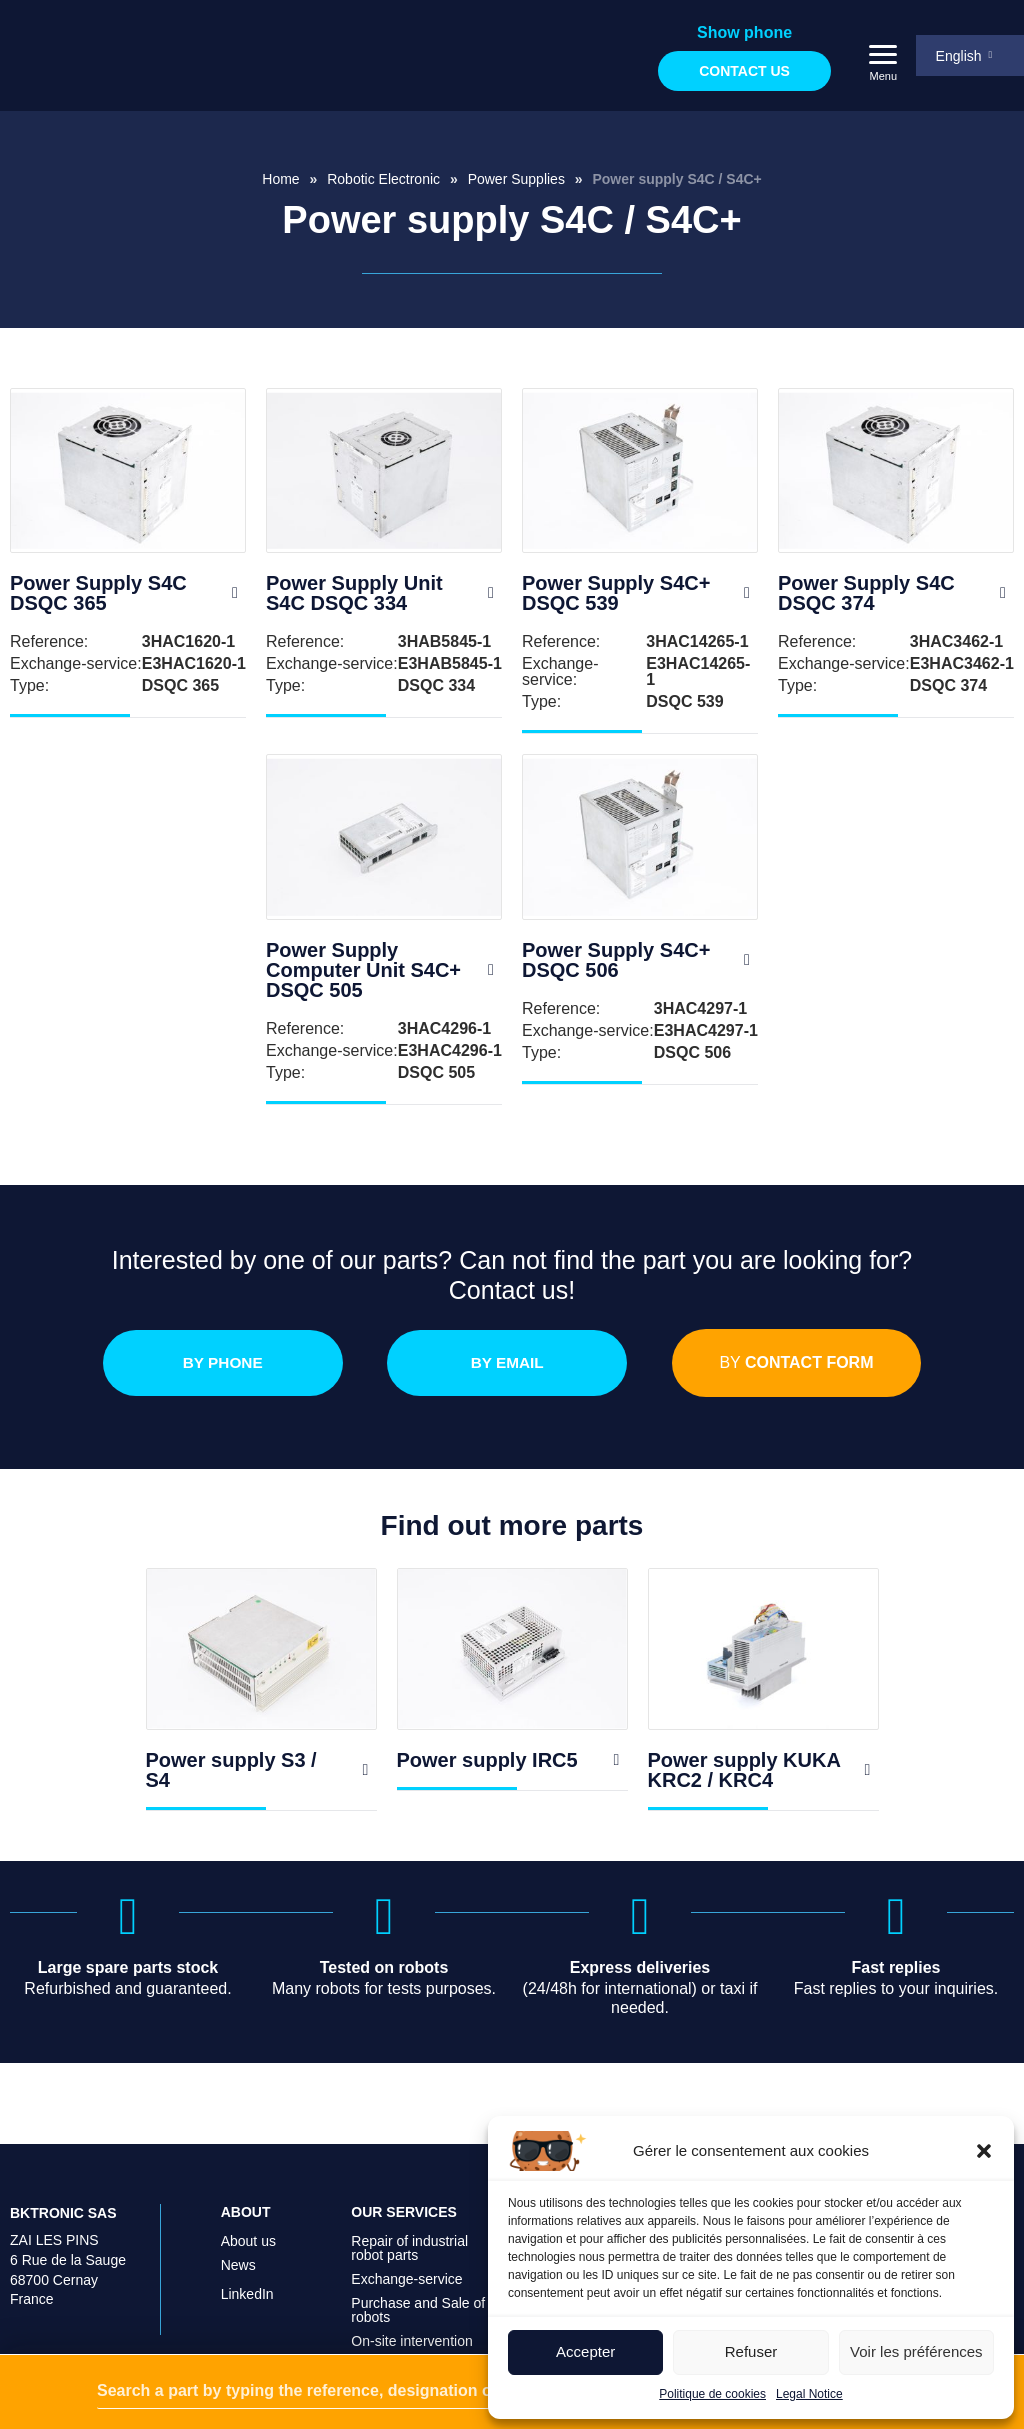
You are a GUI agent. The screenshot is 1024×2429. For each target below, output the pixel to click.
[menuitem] (969, 56)
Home (280, 179)
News (238, 2275)
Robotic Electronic (383, 179)
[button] (984, 2151)
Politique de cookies (712, 2394)
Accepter (585, 2351)
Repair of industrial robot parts (409, 2258)
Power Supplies (516, 179)
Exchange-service (406, 2289)
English (957, 56)
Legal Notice (809, 2394)
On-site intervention (411, 2351)
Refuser (751, 2351)
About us (248, 2251)
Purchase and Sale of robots (418, 2320)
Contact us (742, 71)
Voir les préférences (916, 2351)
